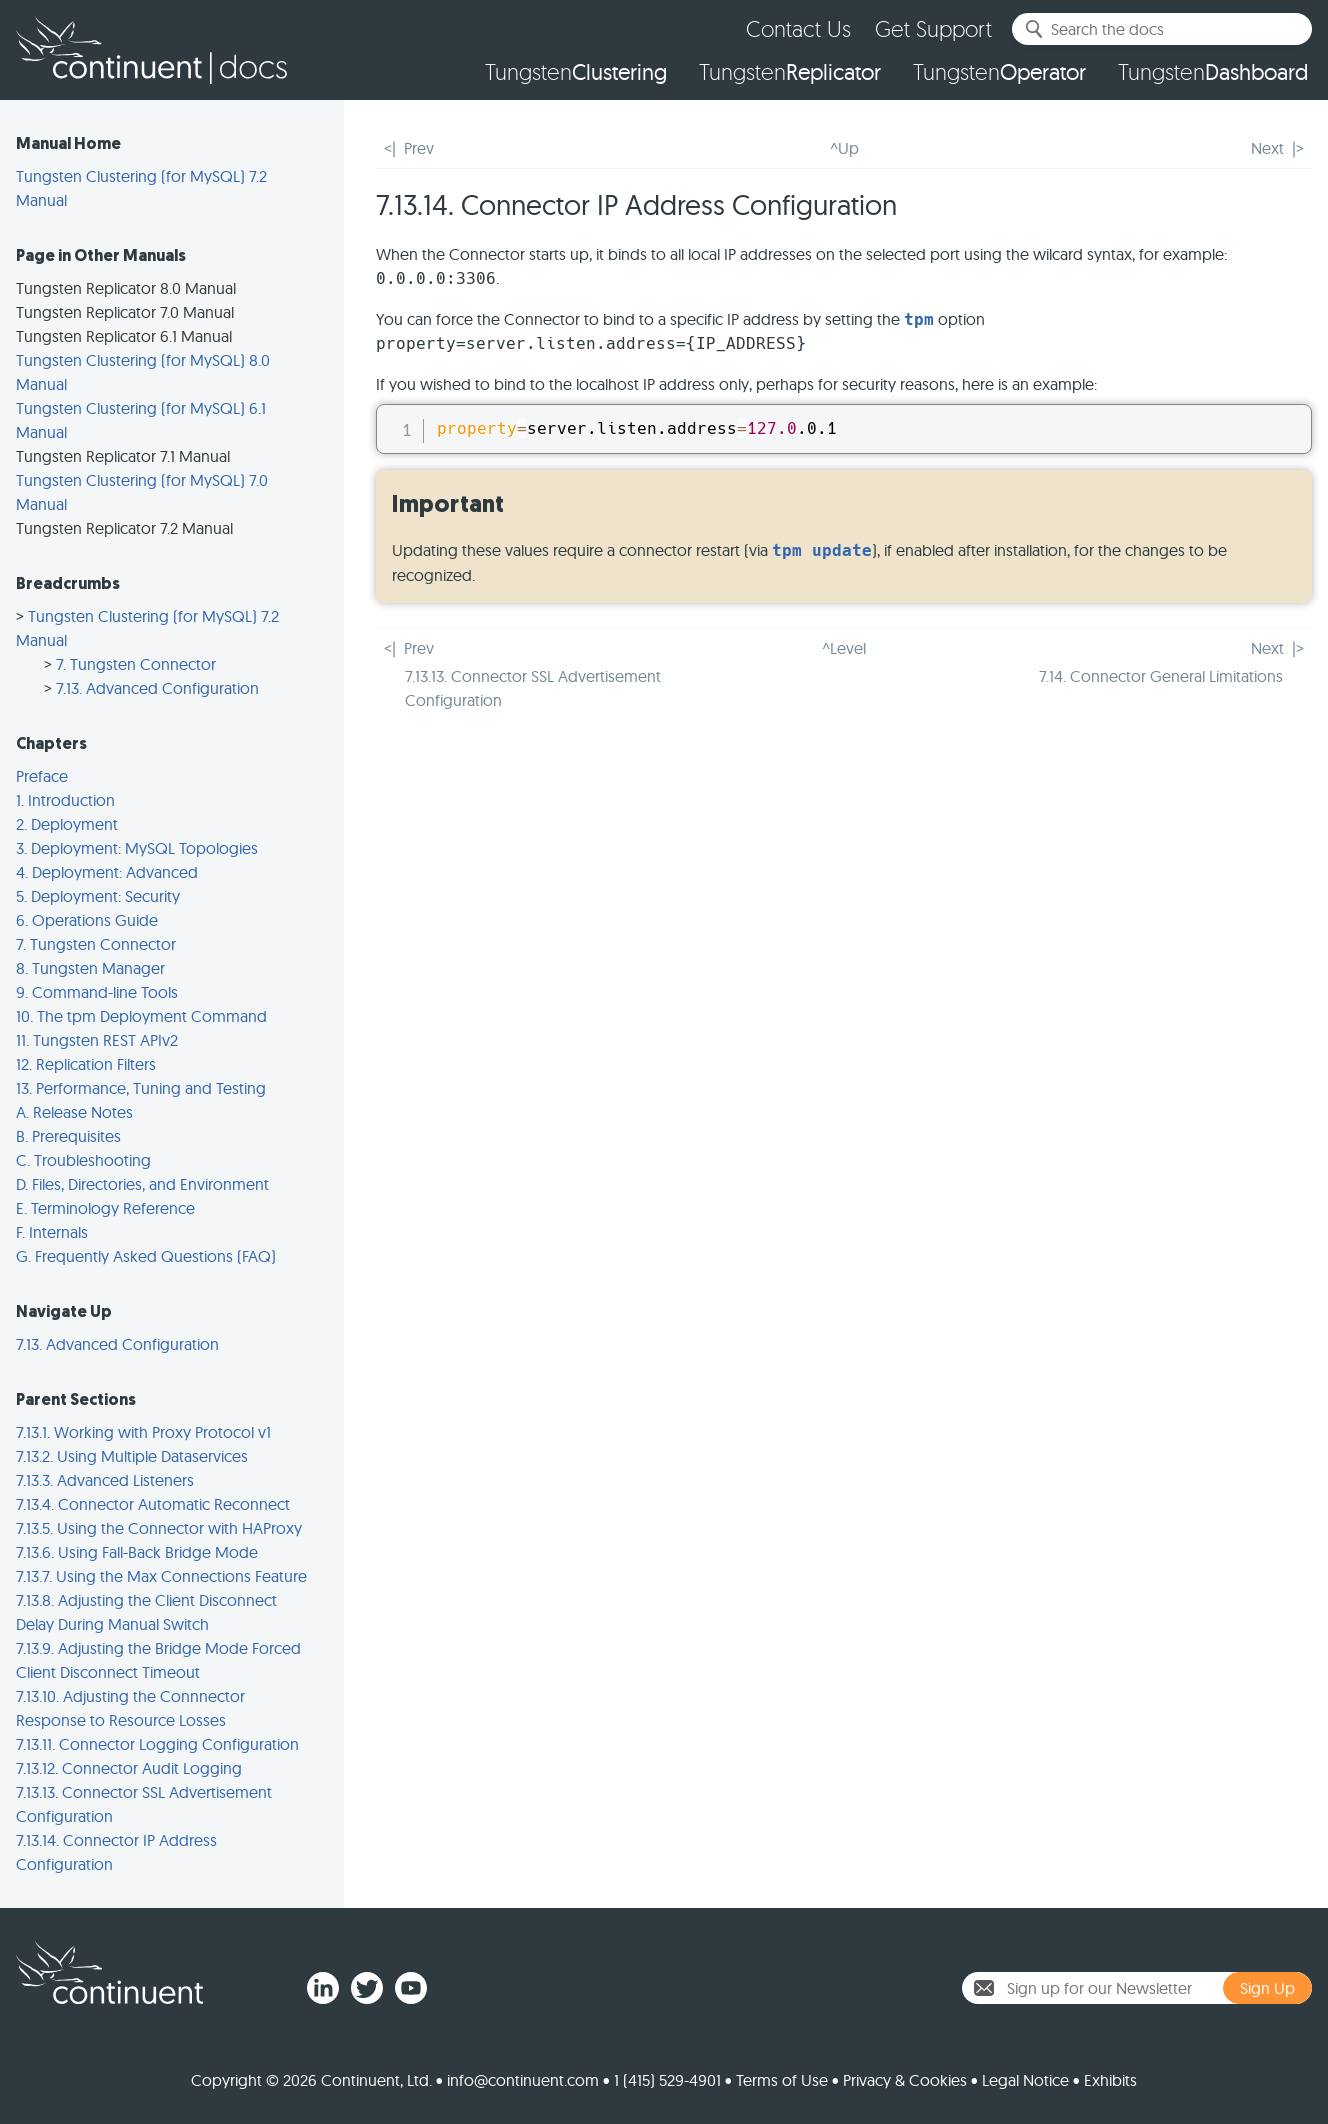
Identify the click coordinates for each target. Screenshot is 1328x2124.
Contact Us (798, 28)
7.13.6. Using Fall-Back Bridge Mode (137, 1552)
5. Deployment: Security (98, 896)
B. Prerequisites (68, 1136)
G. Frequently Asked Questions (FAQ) (146, 1256)
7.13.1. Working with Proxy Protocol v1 (143, 1432)
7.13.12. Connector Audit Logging (129, 1768)
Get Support (933, 28)
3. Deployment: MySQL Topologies (137, 848)
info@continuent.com (523, 2080)
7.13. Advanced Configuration (157, 688)
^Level (844, 648)
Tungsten (576, 72)
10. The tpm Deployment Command (141, 1016)
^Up (844, 148)
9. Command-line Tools (97, 992)
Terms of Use (782, 2080)
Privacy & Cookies (905, 2080)
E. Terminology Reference (105, 1208)
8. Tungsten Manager (90, 968)
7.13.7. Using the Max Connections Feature (161, 1576)
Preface (42, 776)
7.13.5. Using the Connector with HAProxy (159, 1528)
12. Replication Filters (86, 1064)
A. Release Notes (74, 1112)
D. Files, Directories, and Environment (142, 1184)
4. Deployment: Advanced (107, 872)
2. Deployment (67, 824)
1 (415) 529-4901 (667, 2080)
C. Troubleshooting (83, 1160)
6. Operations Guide (87, 920)
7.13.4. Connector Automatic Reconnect (153, 1504)
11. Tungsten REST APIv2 (97, 1040)
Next (1267, 148)
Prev (419, 148)
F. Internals (52, 1232)
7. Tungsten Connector (136, 664)
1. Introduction (65, 800)
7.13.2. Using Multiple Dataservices (132, 1456)
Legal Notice (1025, 2080)
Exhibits (1110, 2080)
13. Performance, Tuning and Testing (141, 1088)
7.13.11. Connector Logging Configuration (157, 1744)
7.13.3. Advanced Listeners (105, 1480)
